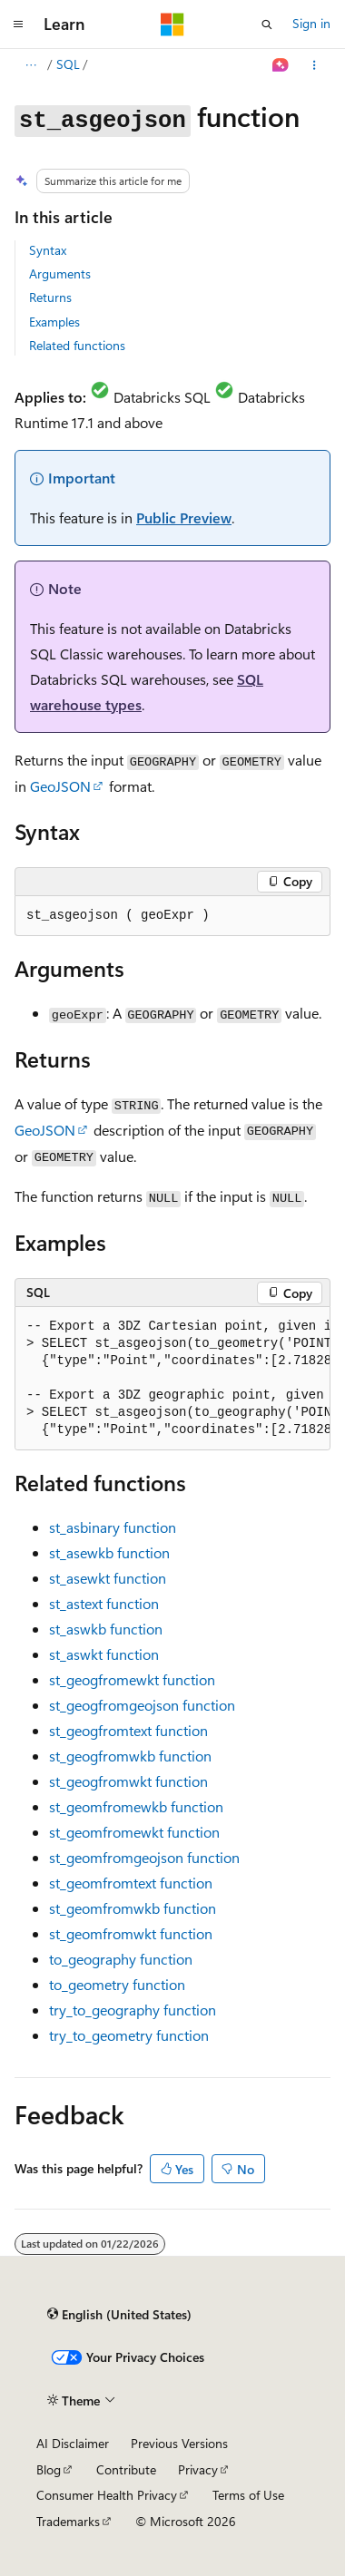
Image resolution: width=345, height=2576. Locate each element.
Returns (50, 297)
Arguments (60, 273)
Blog (48, 2469)
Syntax (47, 250)
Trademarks (68, 2521)
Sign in (311, 23)
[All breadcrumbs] (30, 65)
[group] (172, 1378)
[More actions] (314, 65)
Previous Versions (179, 2443)
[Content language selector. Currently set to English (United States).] (119, 2314)
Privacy (198, 2469)
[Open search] (267, 24)
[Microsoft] (172, 24)
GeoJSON (60, 785)
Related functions (77, 345)
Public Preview (184, 517)
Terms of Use (248, 2494)
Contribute (126, 2469)
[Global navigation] (18, 24)
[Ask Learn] (281, 65)
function (112, 1527)
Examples (54, 321)
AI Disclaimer (72, 2443)
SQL (68, 64)
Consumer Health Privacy (106, 2494)
